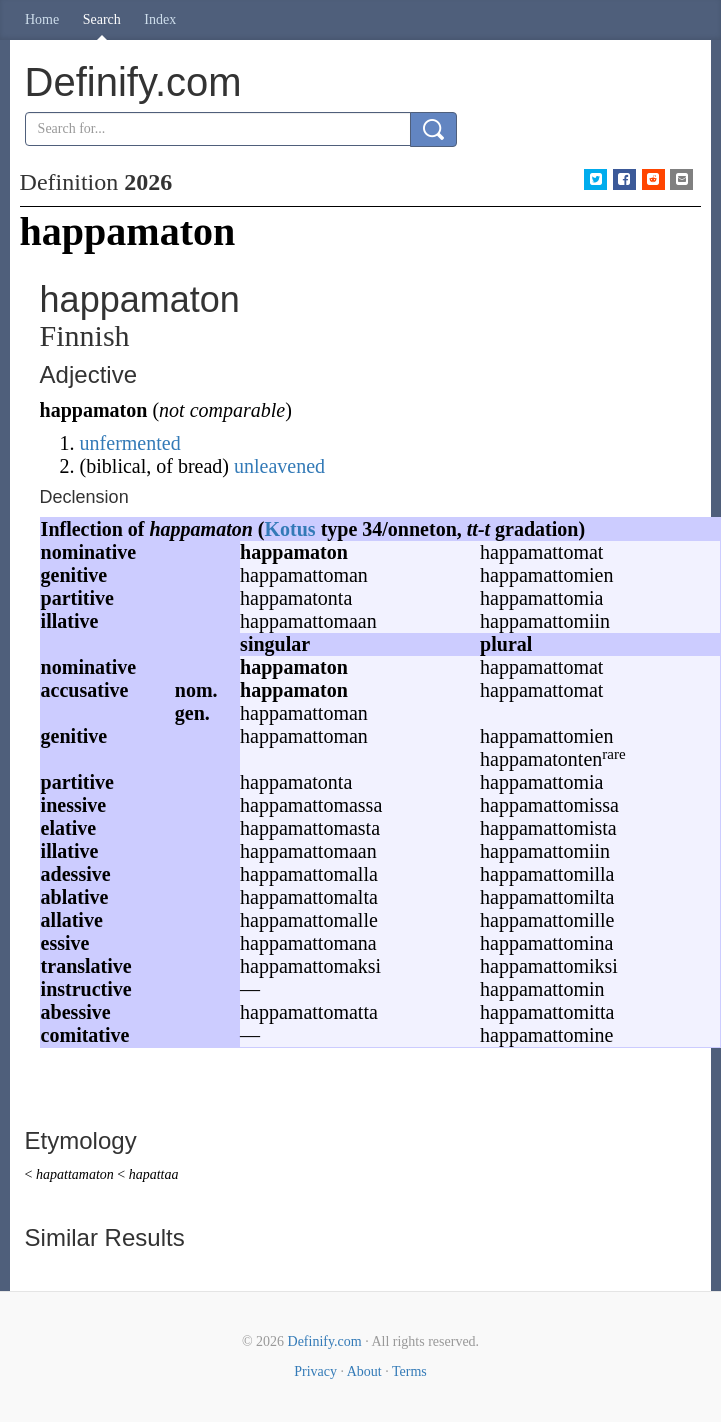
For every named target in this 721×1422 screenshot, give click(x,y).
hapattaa (154, 1174)
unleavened (279, 466)
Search (102, 19)
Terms (409, 1371)
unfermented (130, 443)
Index (160, 19)
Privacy (315, 1371)
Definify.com (325, 1341)
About (364, 1371)
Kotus (290, 529)
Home (42, 19)
